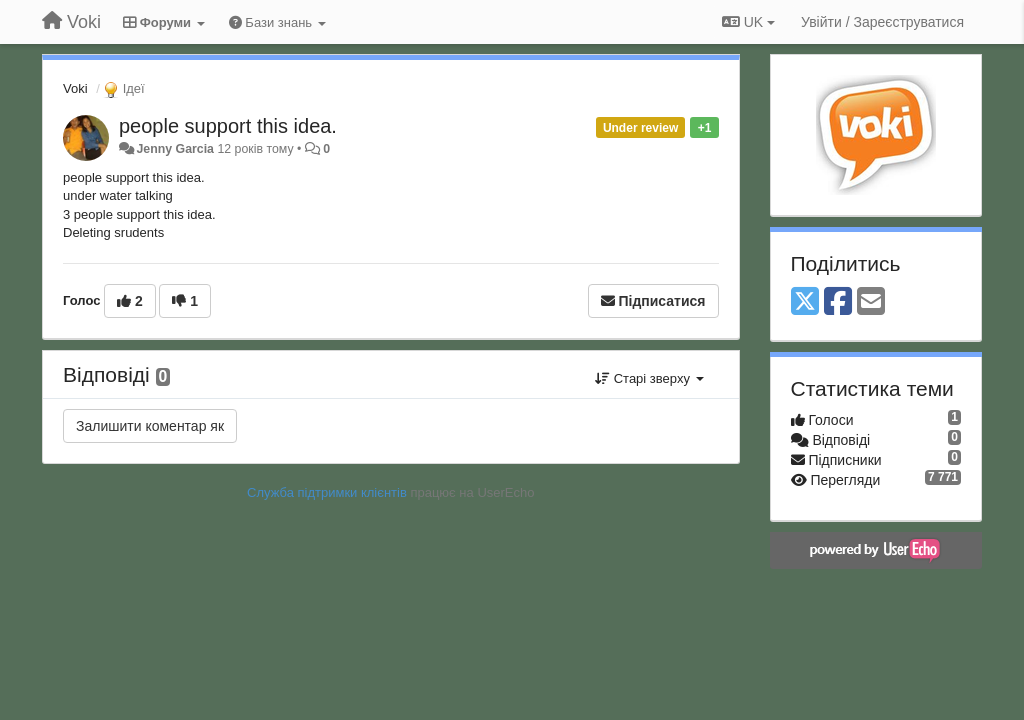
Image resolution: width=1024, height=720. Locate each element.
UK (748, 22)
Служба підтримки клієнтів (327, 492)
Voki (75, 88)
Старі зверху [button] (649, 378)
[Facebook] (838, 302)
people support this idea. (228, 126)
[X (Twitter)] (805, 302)
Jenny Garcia (175, 149)
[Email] (871, 302)
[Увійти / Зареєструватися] (882, 22)
